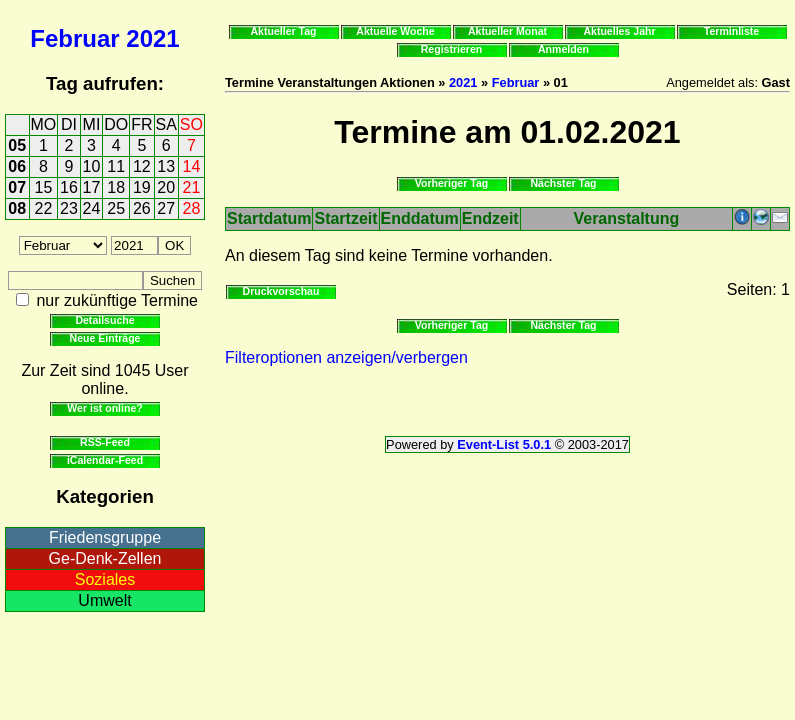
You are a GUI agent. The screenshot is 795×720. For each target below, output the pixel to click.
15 (44, 187)
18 (116, 187)
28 (192, 208)
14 (192, 166)
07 (17, 187)
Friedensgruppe (105, 537)
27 (166, 208)
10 (92, 166)
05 (17, 145)
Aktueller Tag (283, 31)
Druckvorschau (281, 291)
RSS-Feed (105, 442)
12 (142, 166)
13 (166, 166)
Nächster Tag (563, 183)
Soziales (105, 579)
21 (192, 187)
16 (69, 187)
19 (142, 187)
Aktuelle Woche (395, 31)
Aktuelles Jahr (619, 31)
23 (69, 208)
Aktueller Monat (507, 31)
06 (17, 166)
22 (44, 208)
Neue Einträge (105, 338)
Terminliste (731, 31)
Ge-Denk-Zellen (105, 558)
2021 (152, 38)
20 (166, 187)
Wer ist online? (104, 408)
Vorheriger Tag (451, 183)
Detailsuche (104, 320)
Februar (74, 38)
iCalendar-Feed (105, 460)
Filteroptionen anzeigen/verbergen (346, 357)
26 (142, 208)
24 (92, 208)
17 (92, 187)
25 (116, 208)
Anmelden (563, 49)
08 (17, 208)
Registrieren (452, 49)
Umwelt (104, 600)
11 (116, 166)
